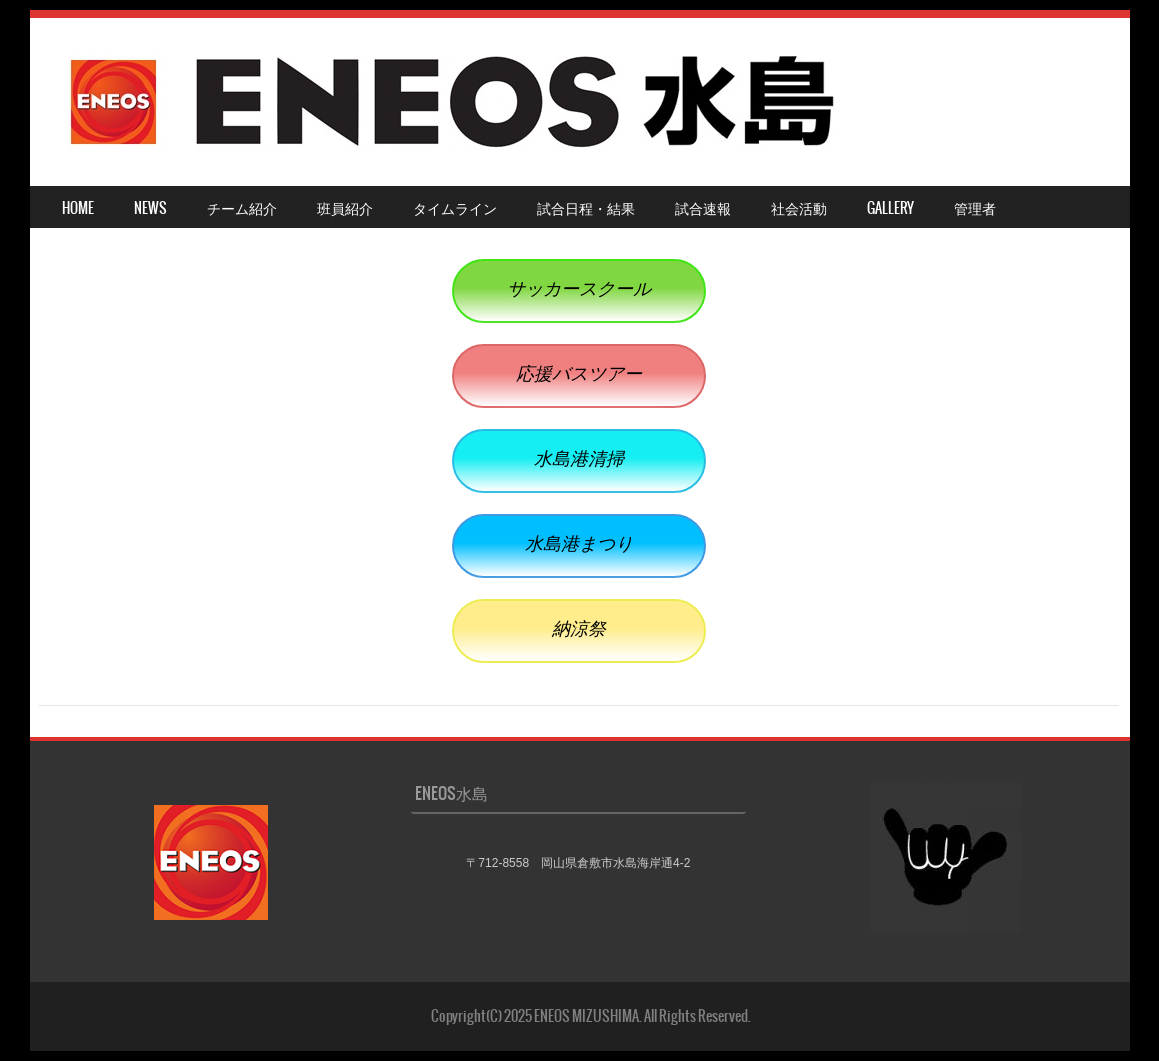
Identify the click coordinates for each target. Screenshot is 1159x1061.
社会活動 (799, 208)
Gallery (890, 208)
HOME (78, 208)
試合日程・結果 (586, 208)
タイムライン (455, 208)
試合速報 (703, 208)
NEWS (150, 208)
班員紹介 (345, 208)
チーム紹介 (242, 208)
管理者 (975, 208)
